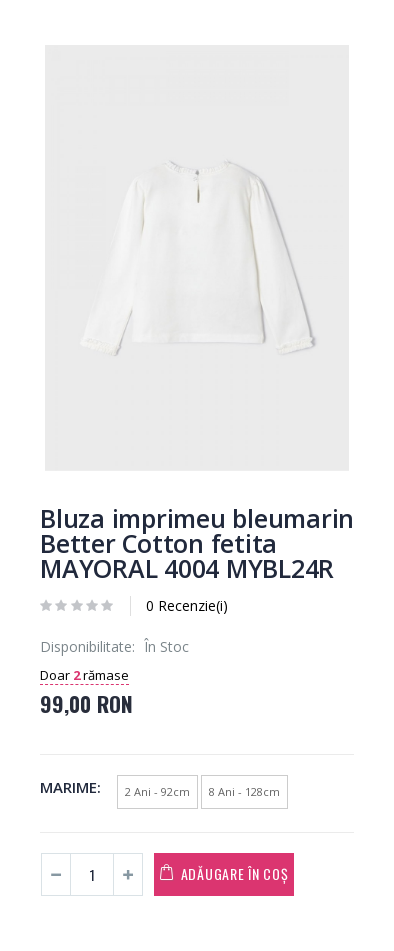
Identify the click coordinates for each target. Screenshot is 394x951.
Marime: (71, 787)
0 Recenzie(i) (187, 605)
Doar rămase (84, 675)
